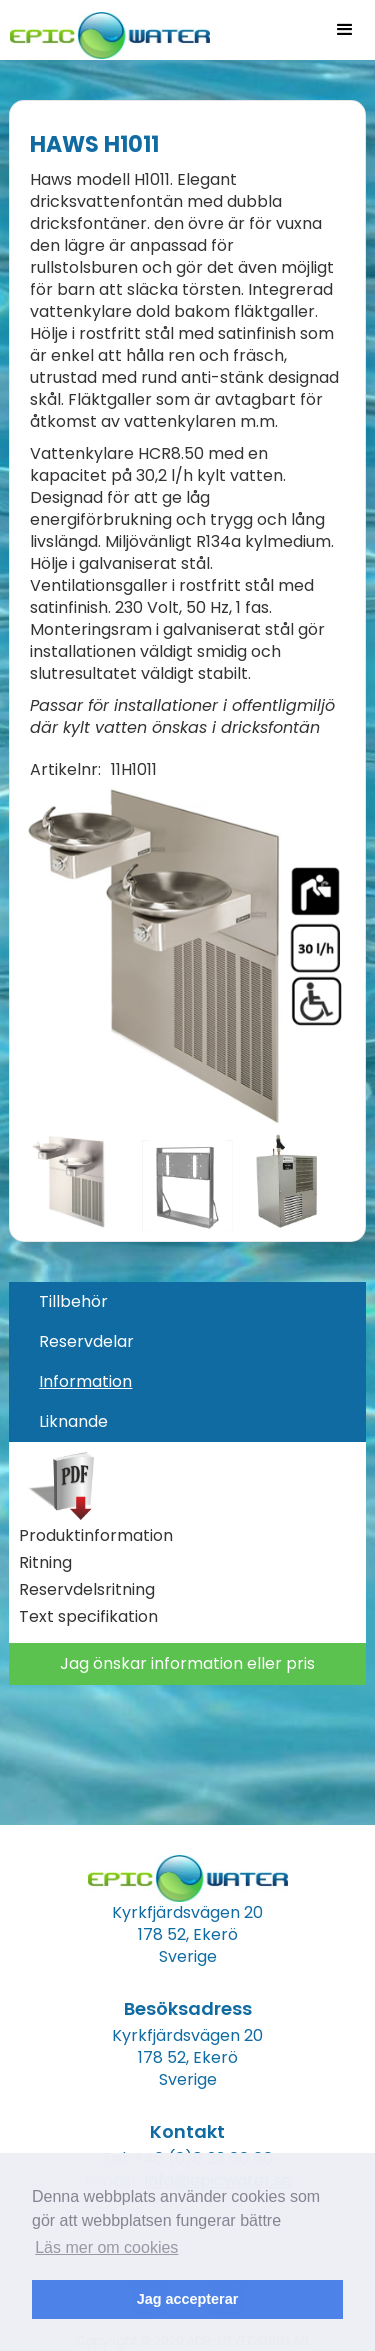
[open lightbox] (186, 956)
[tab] (187, 1302)
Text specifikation (88, 1617)
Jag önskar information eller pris (187, 1663)
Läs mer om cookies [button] (106, 2247)
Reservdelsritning (87, 1590)
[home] (105, 29)
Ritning (45, 1563)
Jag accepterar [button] (188, 2299)
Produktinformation (96, 1536)
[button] (345, 30)
